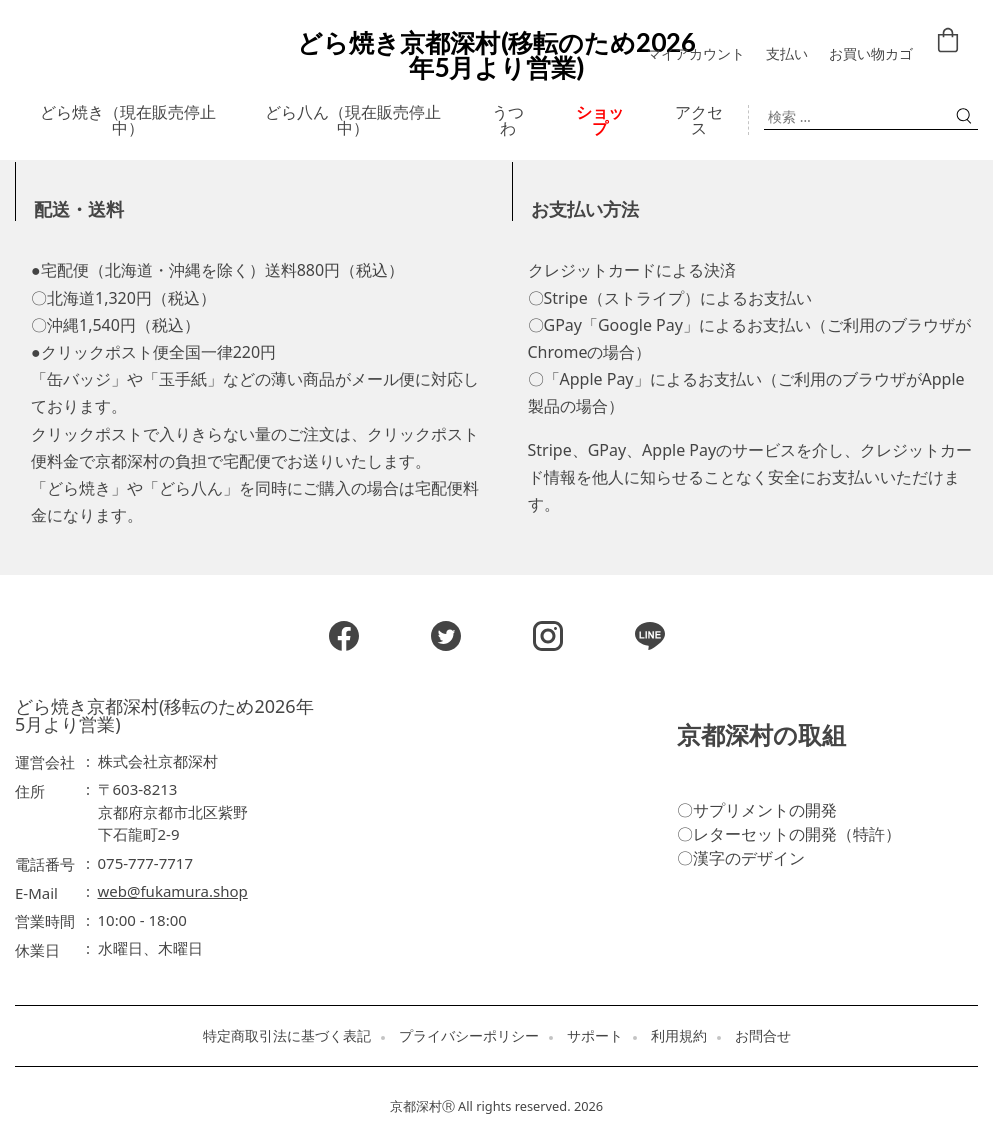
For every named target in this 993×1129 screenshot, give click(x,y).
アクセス (699, 120)
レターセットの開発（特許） (797, 834)
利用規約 (679, 1036)
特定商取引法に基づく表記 (287, 1036)
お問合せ (763, 1036)
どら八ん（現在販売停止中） (353, 120)
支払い (787, 53)
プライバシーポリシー (469, 1036)
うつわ (508, 120)
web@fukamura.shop (173, 891)
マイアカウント (696, 53)
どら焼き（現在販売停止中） (128, 120)
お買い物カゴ (871, 53)
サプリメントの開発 (765, 810)
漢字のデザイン (749, 858)
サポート (595, 1036)
